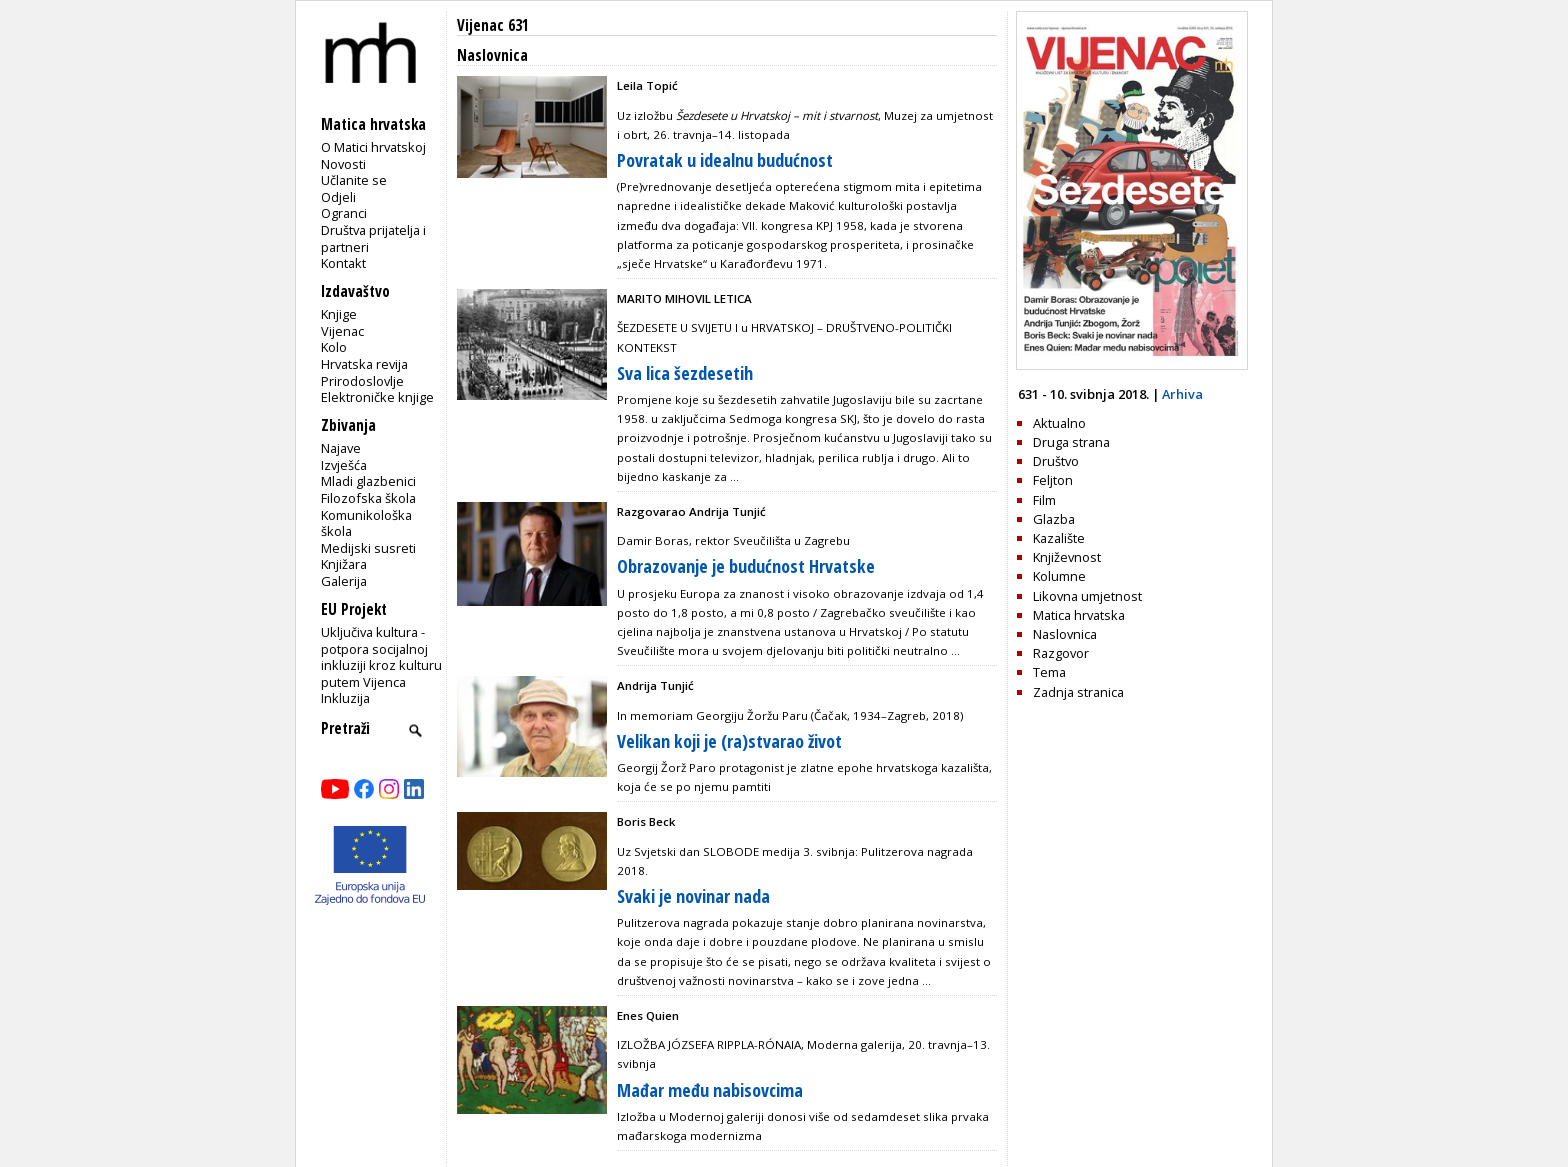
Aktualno (1059, 423)
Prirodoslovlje (362, 381)
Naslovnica (1065, 634)
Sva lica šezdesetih (685, 373)
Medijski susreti (368, 548)
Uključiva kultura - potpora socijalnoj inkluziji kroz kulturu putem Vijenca (381, 657)
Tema (1049, 672)
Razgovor (1061, 653)
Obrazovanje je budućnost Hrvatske (746, 566)
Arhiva (1182, 394)
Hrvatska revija (364, 364)
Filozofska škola (368, 498)
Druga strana (1071, 442)
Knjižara (344, 564)
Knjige (339, 314)
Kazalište (1059, 538)
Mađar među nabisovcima (710, 1090)
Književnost (1067, 557)
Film (1044, 500)
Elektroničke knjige (377, 397)
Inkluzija (345, 698)
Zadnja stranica (1078, 692)
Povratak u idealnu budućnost (725, 160)
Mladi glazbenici (368, 481)
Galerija (344, 581)
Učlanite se (354, 180)
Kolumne (1059, 576)
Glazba (1054, 519)
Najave (341, 448)
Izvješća (344, 465)
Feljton (1053, 480)
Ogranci (344, 213)
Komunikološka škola (366, 523)
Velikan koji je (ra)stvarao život (729, 741)
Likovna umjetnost (1087, 596)
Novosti (343, 164)
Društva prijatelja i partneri (373, 238)
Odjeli (338, 197)
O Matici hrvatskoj (373, 147)
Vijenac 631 (493, 25)
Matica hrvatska (1079, 615)
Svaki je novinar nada (693, 896)
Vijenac (342, 331)
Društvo (1056, 461)
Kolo (334, 347)
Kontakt (343, 263)
